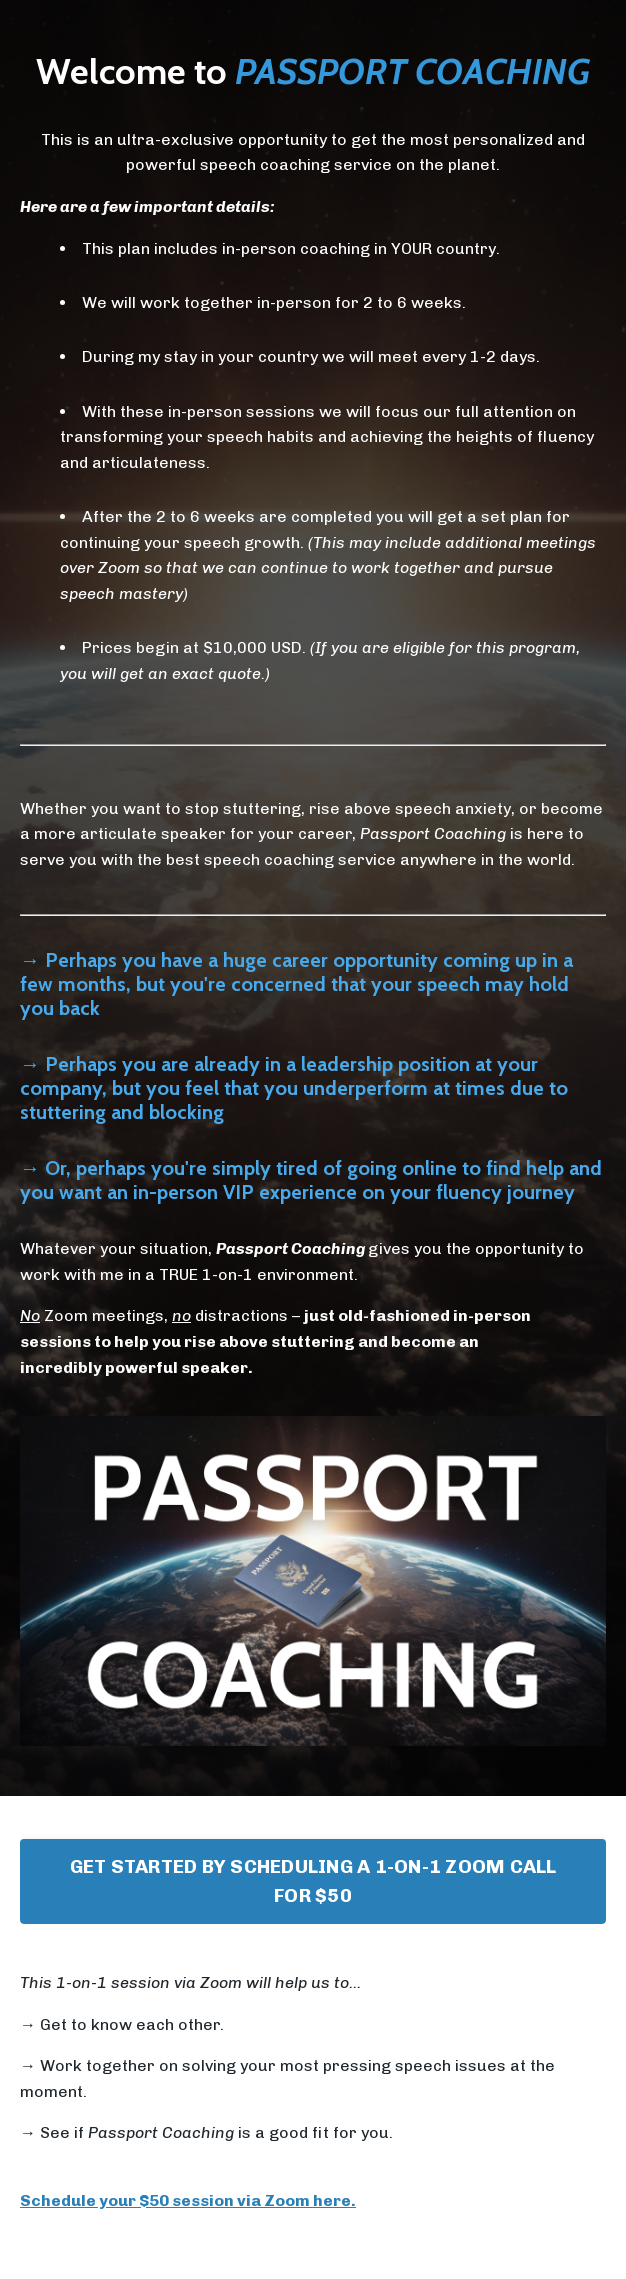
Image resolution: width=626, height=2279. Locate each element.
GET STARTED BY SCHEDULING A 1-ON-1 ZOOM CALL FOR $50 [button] (313, 1881)
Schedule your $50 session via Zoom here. (188, 2200)
